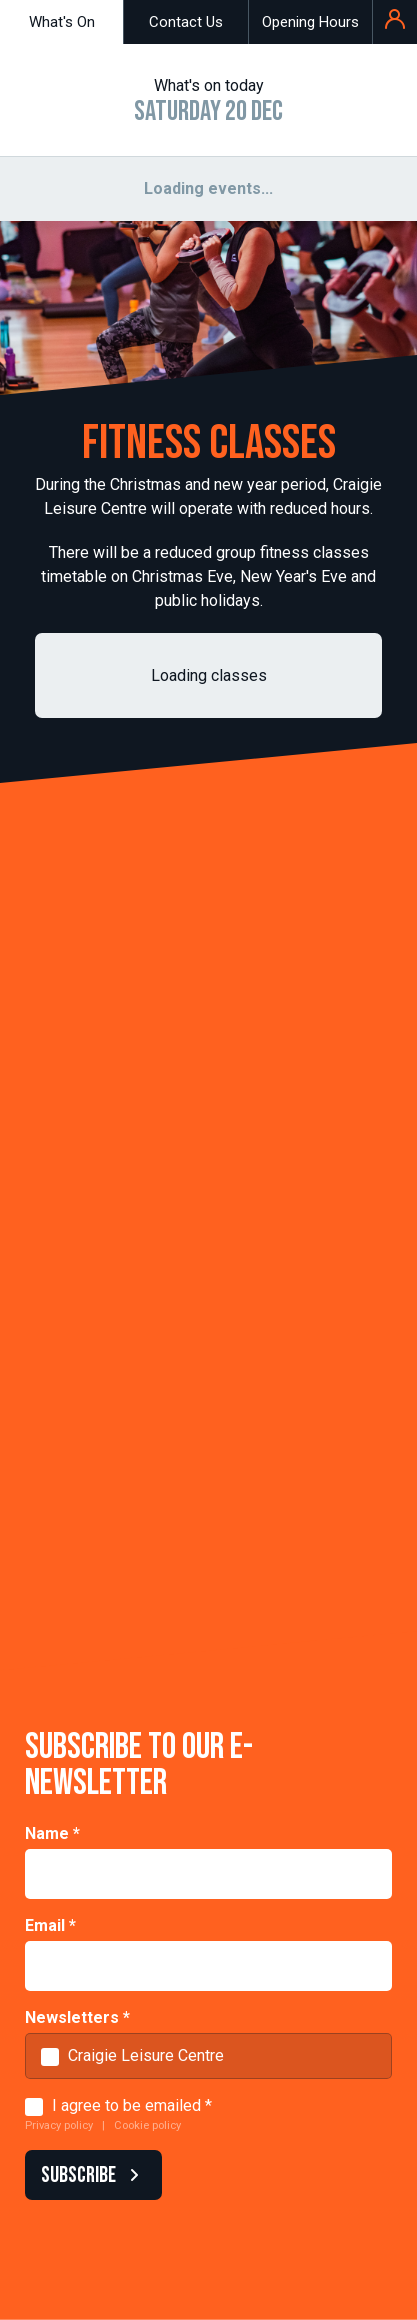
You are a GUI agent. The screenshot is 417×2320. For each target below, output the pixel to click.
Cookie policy (147, 2125)
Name (52, 1833)
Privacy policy (59, 2125)
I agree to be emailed (126, 2105)
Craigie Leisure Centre (146, 2055)
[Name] (208, 1874)
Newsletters (77, 2017)
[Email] (208, 1966)
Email (50, 1925)
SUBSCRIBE (89, 2175)
